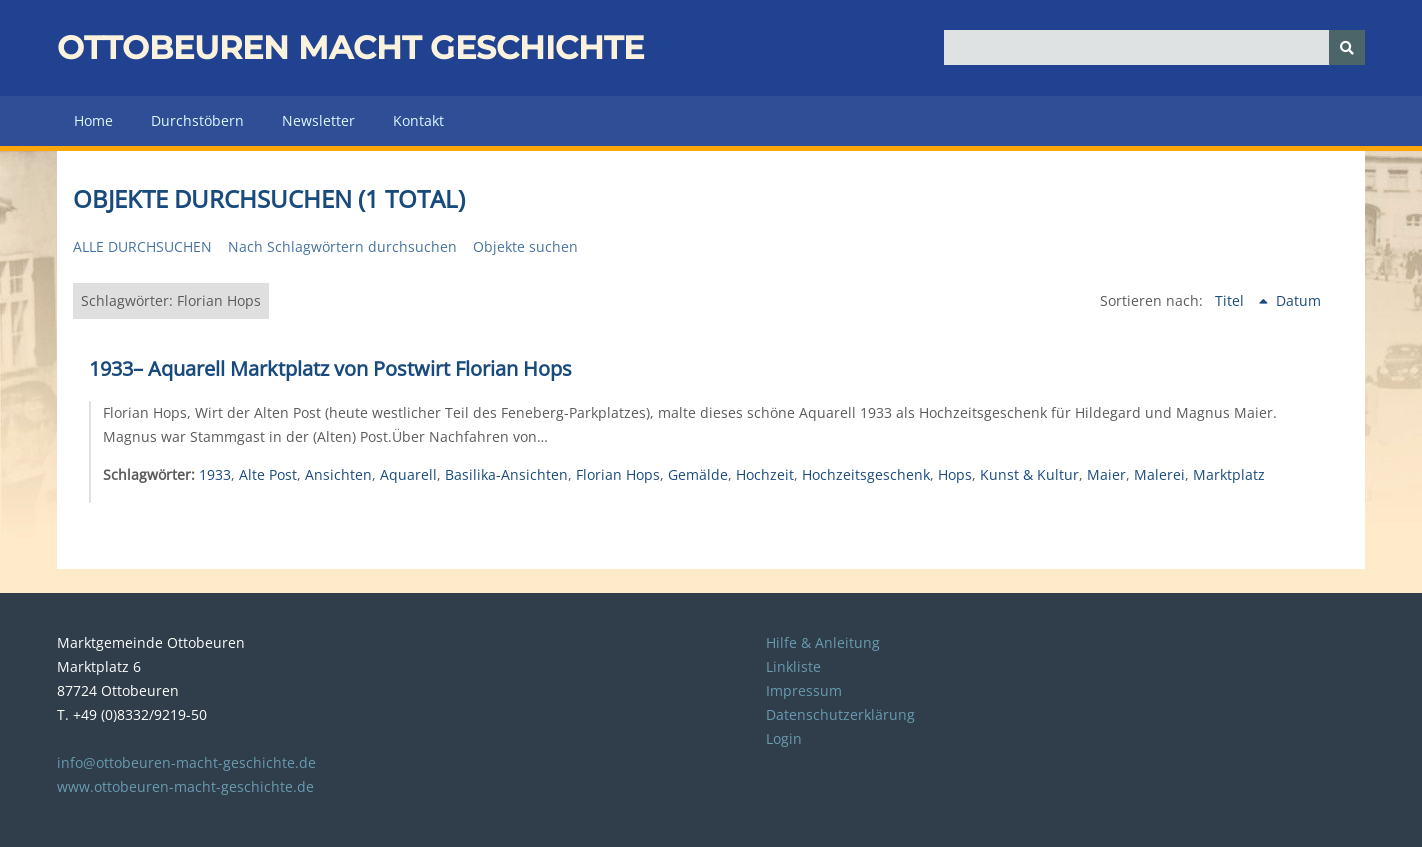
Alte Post (268, 474)
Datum (1298, 300)
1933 (215, 474)
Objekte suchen (525, 246)
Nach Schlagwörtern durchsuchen (342, 246)
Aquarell (408, 474)
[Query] (1154, 47)
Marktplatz (1229, 474)
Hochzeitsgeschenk (866, 474)
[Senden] (1347, 47)
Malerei (1159, 474)
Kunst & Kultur (1029, 474)
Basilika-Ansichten (506, 474)
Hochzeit (765, 474)
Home (93, 120)
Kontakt (418, 120)
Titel (1231, 300)
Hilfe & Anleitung (823, 642)
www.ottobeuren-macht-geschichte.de (185, 786)
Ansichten (338, 474)
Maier (1106, 474)
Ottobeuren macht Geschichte (350, 47)
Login (784, 738)
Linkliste (793, 666)
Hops (955, 474)
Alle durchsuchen (142, 246)
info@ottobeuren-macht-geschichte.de (186, 762)
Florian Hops (618, 474)
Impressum (804, 690)
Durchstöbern (197, 120)
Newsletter (318, 120)
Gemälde (698, 474)
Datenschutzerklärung (840, 714)
